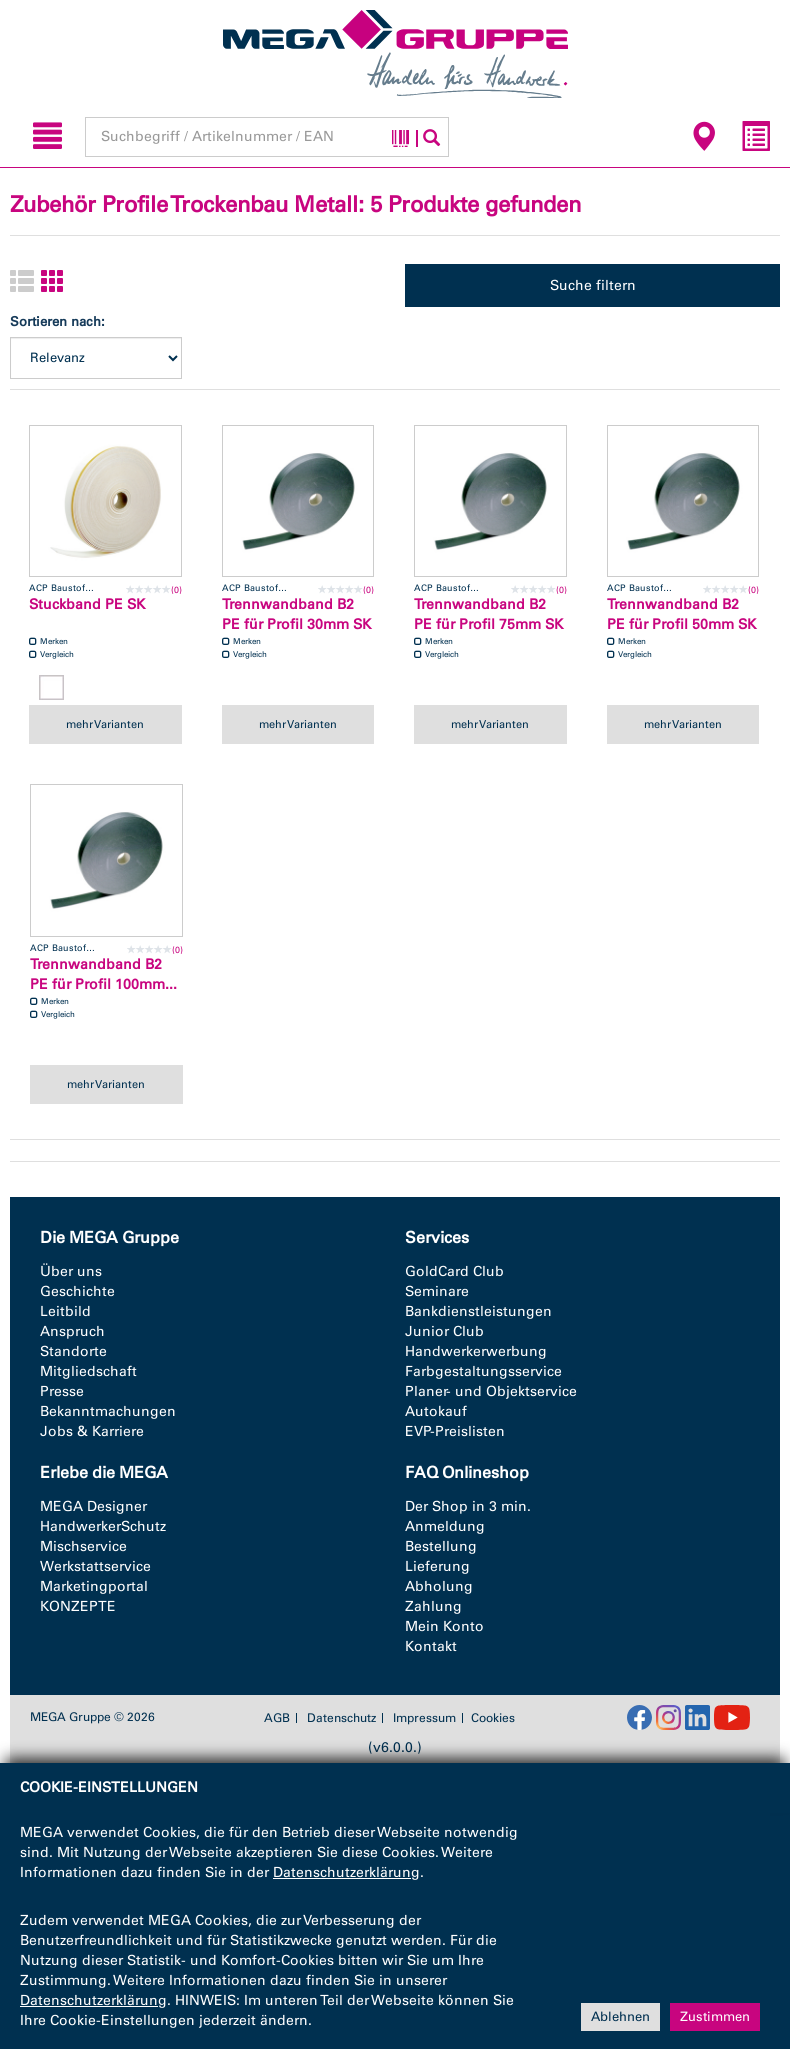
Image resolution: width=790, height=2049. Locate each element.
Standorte (73, 1351)
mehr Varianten (105, 724)
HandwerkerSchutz (103, 1526)
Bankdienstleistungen (478, 1311)
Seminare (437, 1291)
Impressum (424, 1718)
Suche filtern (593, 285)
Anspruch (72, 1331)
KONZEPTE (78, 1606)
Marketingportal (94, 1586)
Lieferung (437, 1566)
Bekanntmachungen (108, 1411)
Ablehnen (620, 2016)
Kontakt (431, 1646)
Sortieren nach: (57, 321)
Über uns (71, 1271)
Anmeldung (445, 1526)
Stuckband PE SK (87, 604)
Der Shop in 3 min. (468, 1506)
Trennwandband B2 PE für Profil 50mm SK (681, 614)
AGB (277, 1718)
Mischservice (83, 1546)
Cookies (493, 1718)
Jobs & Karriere (92, 1431)
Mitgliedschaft (88, 1371)
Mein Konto (444, 1626)
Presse (62, 1391)
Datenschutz (341, 1718)
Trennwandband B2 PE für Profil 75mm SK (488, 614)
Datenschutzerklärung (346, 1872)
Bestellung (441, 1546)
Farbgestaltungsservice (483, 1371)
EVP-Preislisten (455, 1431)
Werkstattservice (95, 1566)
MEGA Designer (93, 1506)
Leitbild (65, 1311)
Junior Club (444, 1331)
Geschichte (77, 1291)
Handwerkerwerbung (476, 1351)
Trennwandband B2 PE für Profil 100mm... (103, 974)
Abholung (439, 1586)
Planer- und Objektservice (491, 1391)
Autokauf (436, 1411)
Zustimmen (715, 2016)
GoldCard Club (454, 1271)
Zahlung (433, 1606)
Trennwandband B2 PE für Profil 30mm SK (296, 614)
